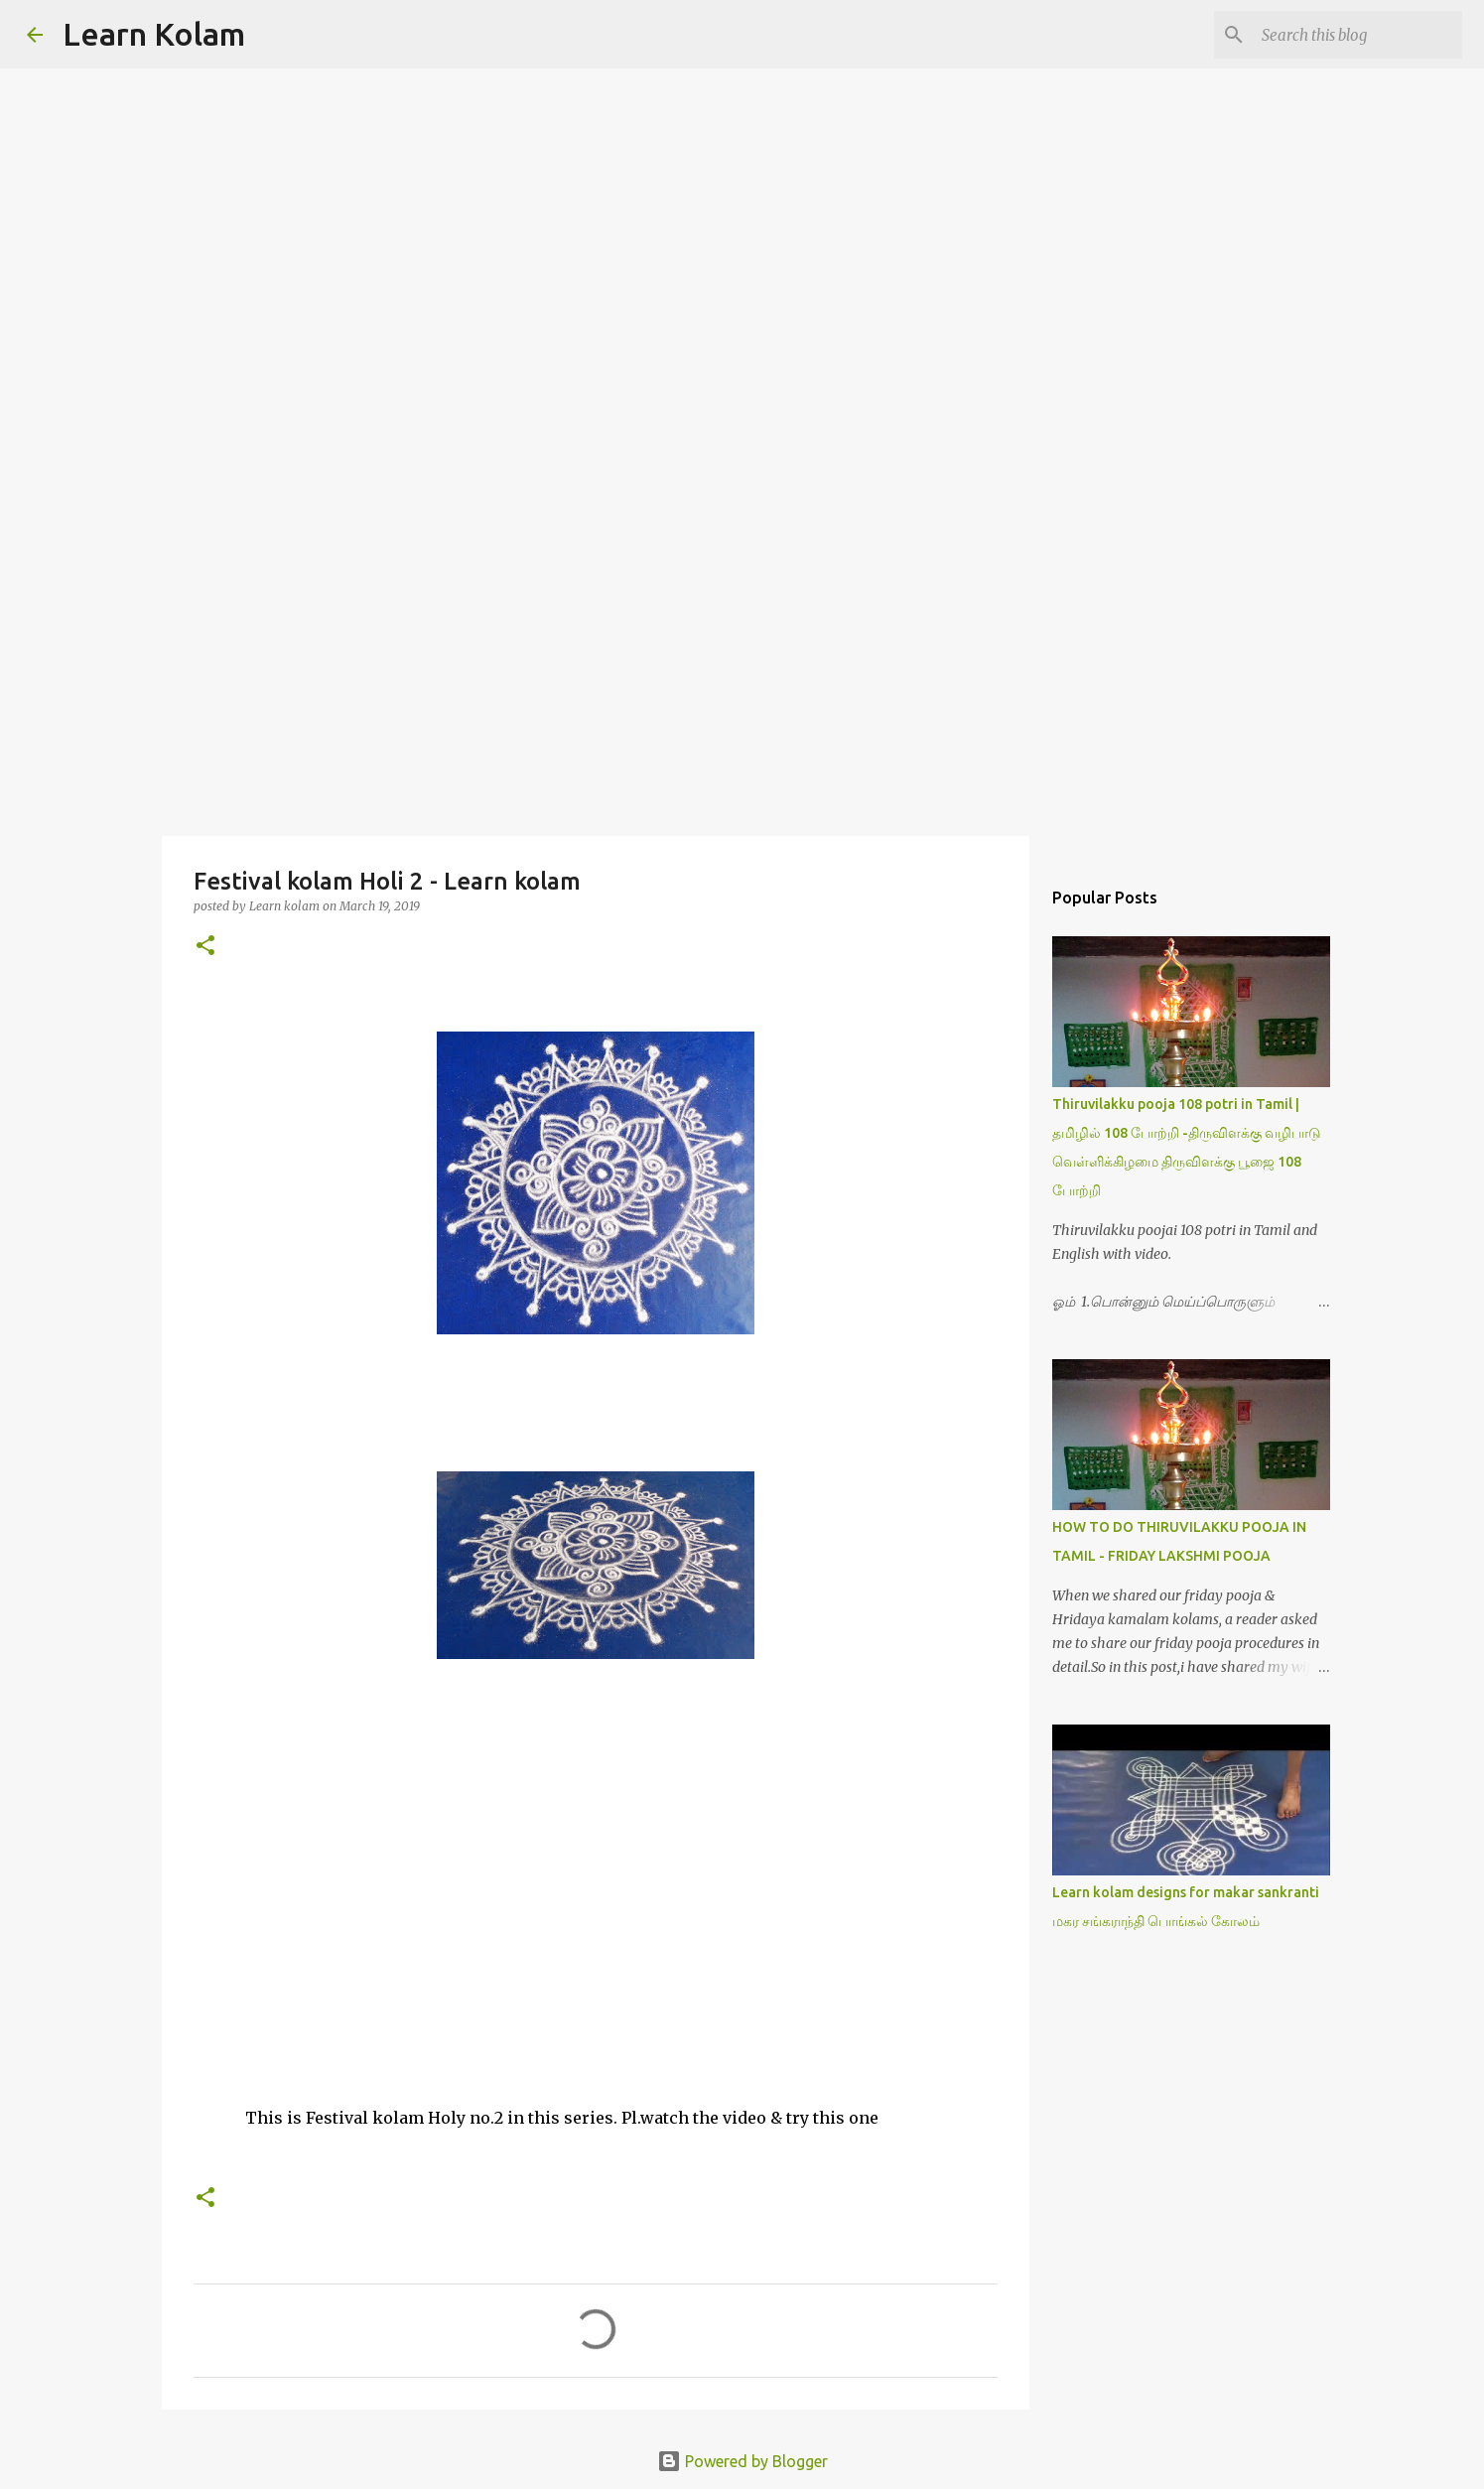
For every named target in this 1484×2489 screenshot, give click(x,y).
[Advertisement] (742, 679)
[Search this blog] (1358, 35)
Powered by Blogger (742, 2461)
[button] (205, 946)
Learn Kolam (154, 34)
